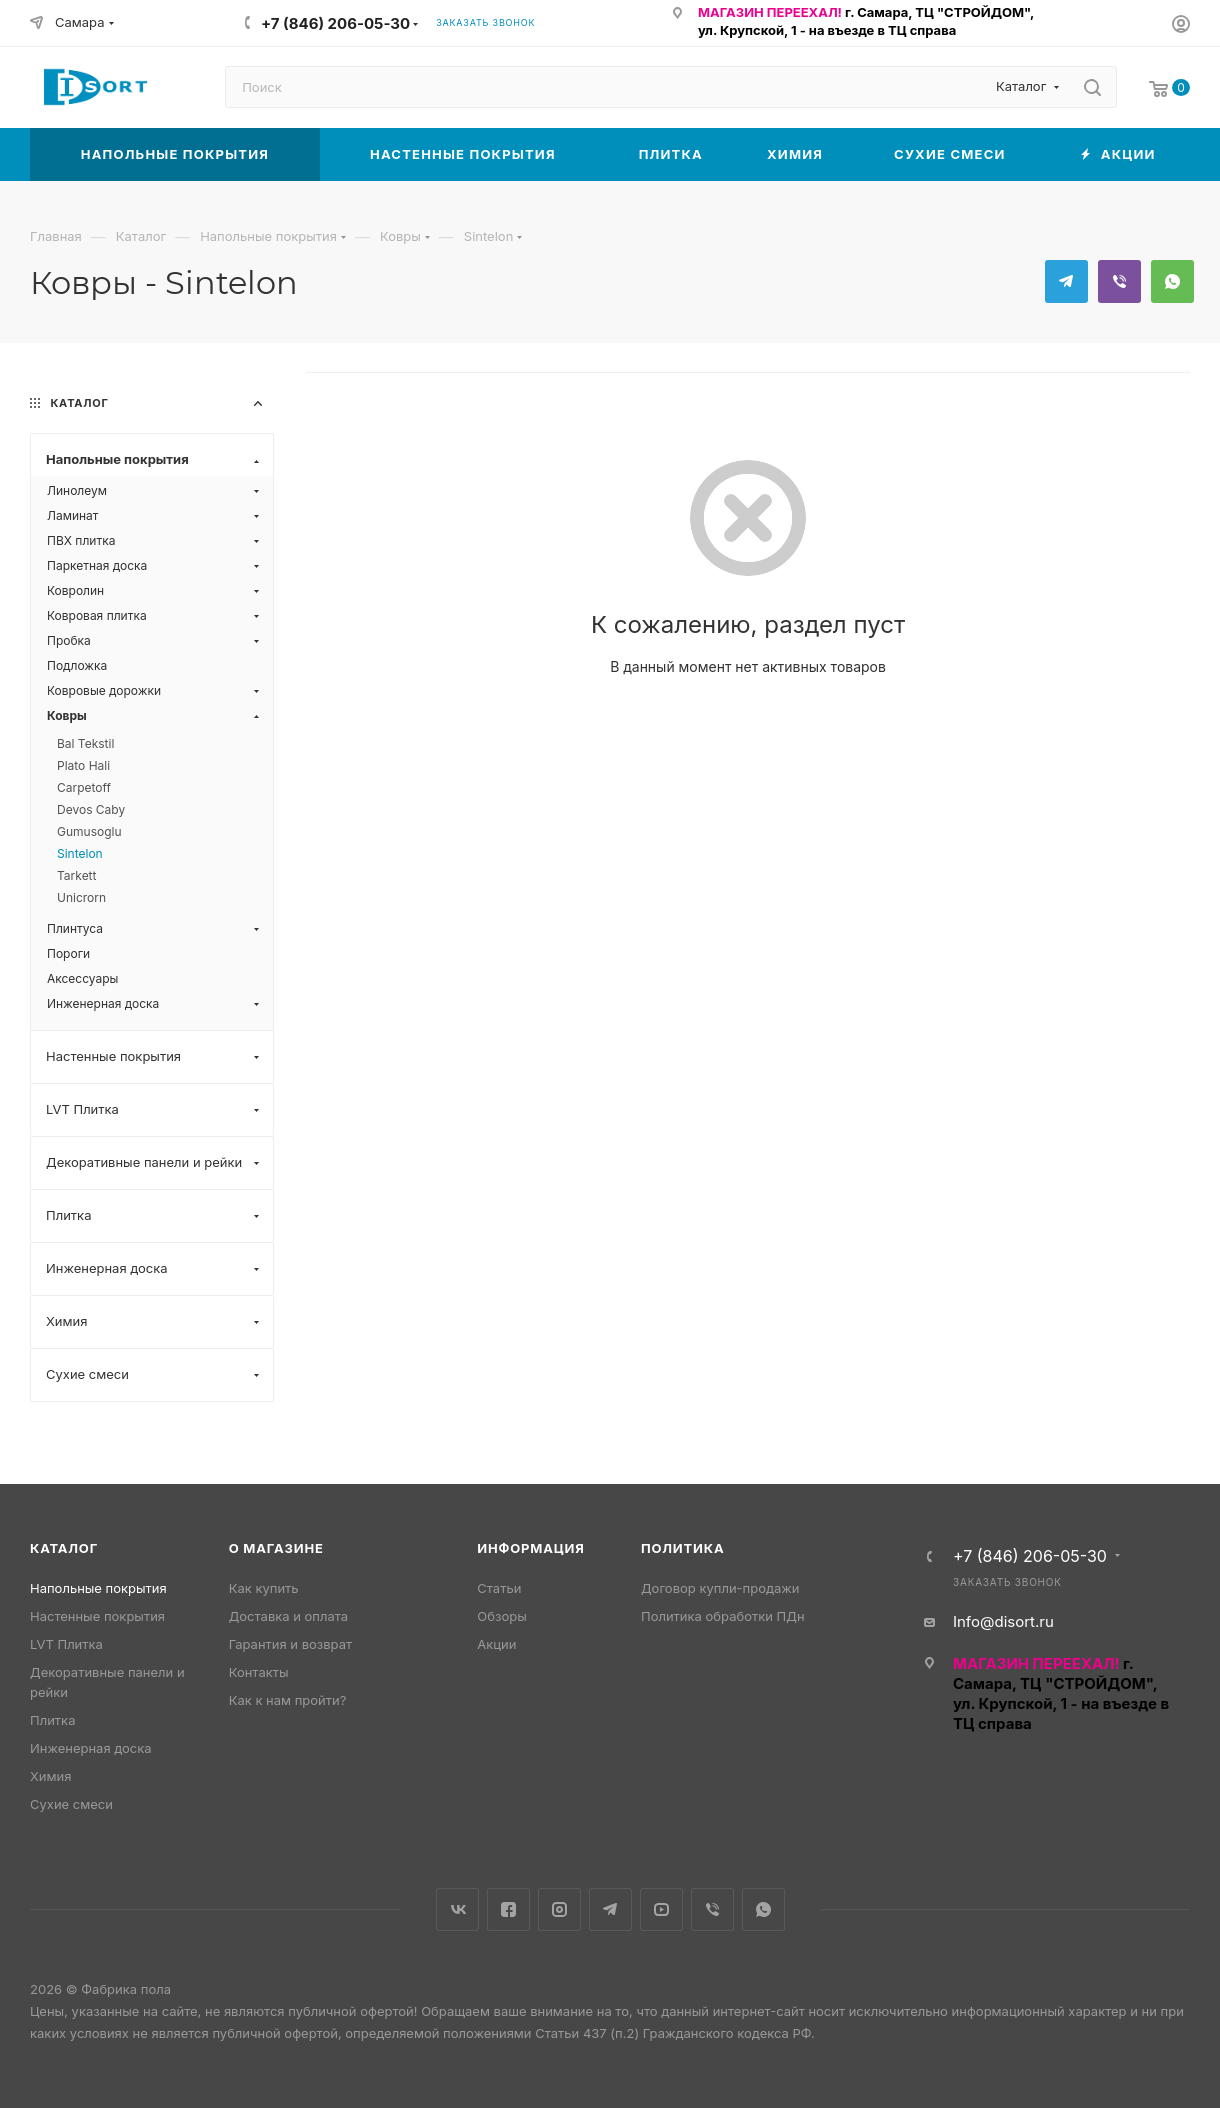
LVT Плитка (66, 1644)
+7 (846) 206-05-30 (335, 23)
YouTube (661, 1909)
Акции (496, 1644)
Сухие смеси (71, 1804)
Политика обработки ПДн (723, 1616)
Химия (50, 1776)
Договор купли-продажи (720, 1588)
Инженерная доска (91, 1748)
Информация (530, 1548)
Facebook (508, 1909)
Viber (1119, 281)
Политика (682, 1548)
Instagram (559, 1909)
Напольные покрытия (98, 1588)
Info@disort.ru (1003, 1621)
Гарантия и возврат (290, 1644)
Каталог (64, 1548)
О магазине (276, 1548)
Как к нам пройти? (288, 1700)
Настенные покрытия (97, 1616)
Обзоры (501, 1616)
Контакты (259, 1672)
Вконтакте (457, 1909)
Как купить (264, 1588)
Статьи (499, 1588)
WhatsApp (1172, 281)
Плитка (52, 1720)
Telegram (1066, 281)
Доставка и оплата (289, 1616)
